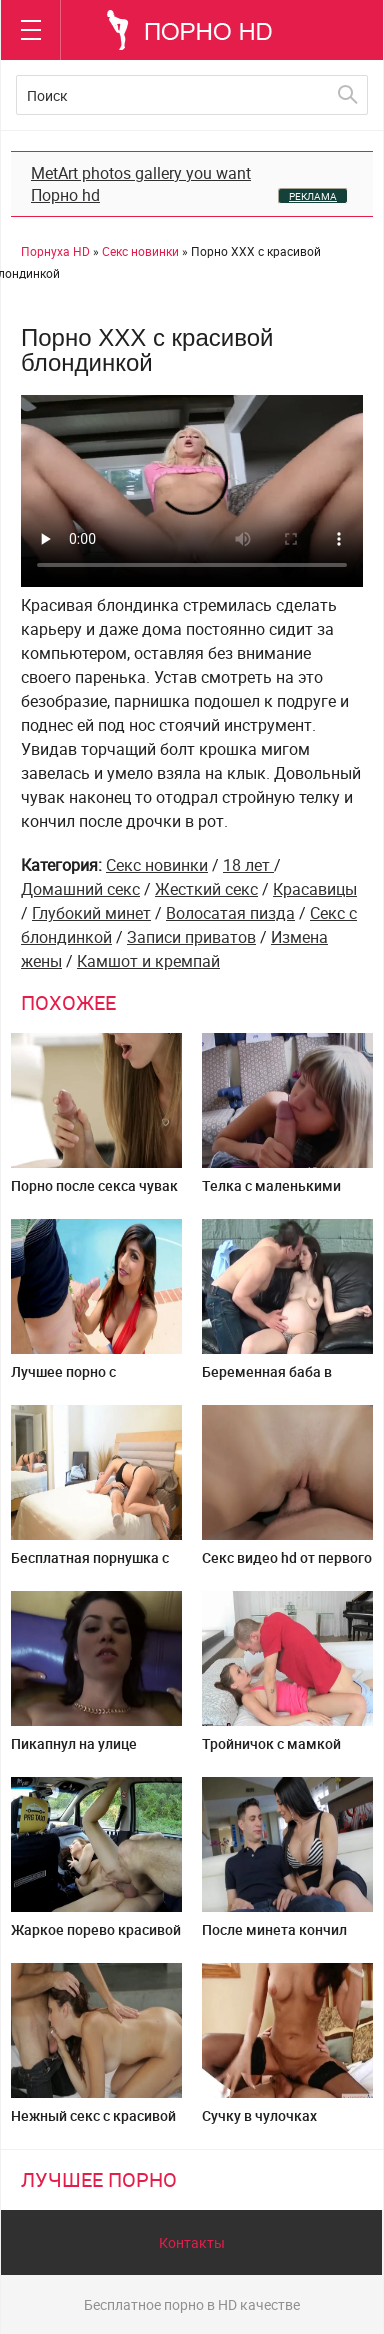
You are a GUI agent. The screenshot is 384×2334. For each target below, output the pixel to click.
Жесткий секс (206, 889)
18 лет (248, 865)
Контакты (192, 2242)
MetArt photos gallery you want (141, 173)
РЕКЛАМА (313, 196)
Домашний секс (80, 889)
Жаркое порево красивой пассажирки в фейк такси (96, 1937)
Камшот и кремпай (148, 961)
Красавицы (315, 889)
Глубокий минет (91, 913)
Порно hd (65, 195)
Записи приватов (191, 937)
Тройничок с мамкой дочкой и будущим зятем (286, 1751)
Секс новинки (157, 865)
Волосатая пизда (230, 913)
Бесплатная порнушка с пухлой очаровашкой (90, 1565)
